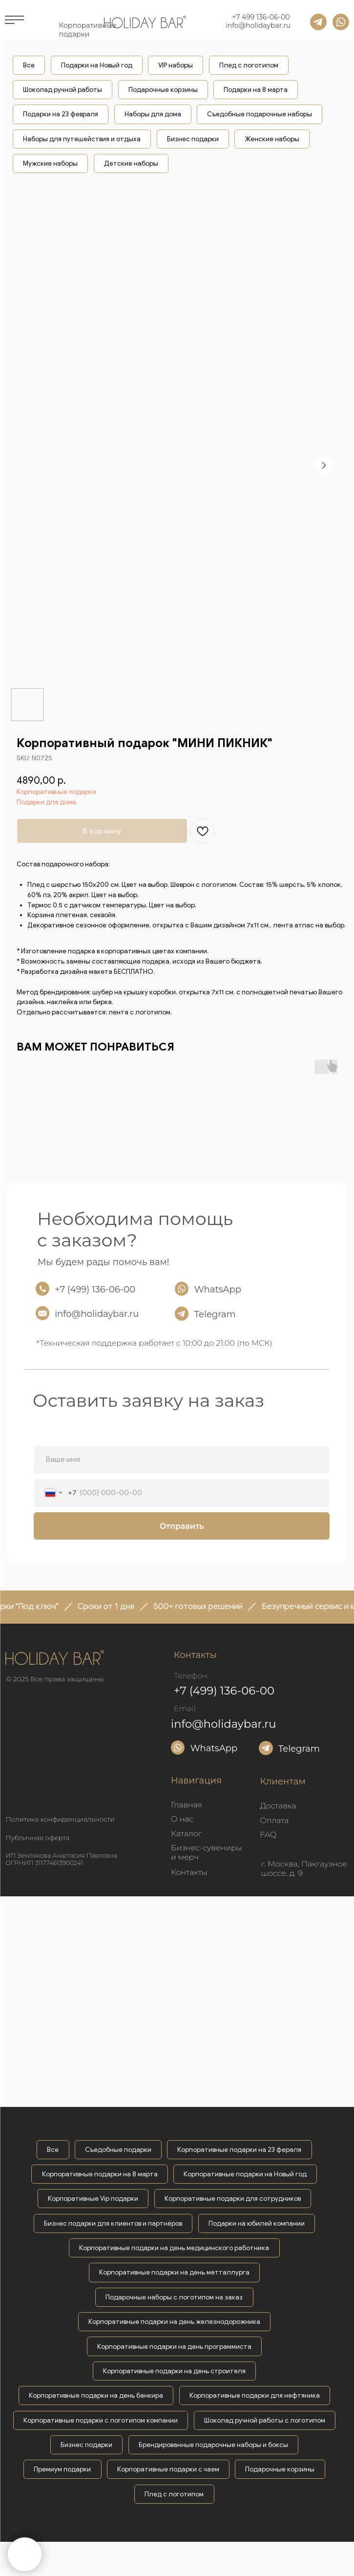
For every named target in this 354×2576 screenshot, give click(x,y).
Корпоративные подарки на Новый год (245, 2174)
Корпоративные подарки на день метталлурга (174, 2272)
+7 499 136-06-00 (261, 17)
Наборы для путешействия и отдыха (82, 139)
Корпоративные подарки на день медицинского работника (174, 2248)
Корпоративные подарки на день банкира (96, 2395)
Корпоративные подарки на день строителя (174, 2371)
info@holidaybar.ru (258, 25)
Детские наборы (131, 163)
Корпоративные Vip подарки (93, 2198)
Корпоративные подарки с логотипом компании (100, 2420)
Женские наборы (272, 139)
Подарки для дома (46, 802)
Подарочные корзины (163, 90)
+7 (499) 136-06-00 (95, 1289)
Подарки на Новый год (96, 65)
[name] (182, 1460)
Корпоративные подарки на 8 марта (100, 2174)
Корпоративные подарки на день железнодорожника (174, 2322)
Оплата (274, 1820)
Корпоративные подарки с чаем (168, 2469)
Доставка (278, 1805)
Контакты (189, 1872)
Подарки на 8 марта (256, 90)
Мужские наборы (50, 163)
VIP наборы (175, 65)
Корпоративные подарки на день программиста (174, 2346)
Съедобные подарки (118, 2150)
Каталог (186, 1833)
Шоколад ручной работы (62, 90)
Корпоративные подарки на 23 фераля (239, 2150)
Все (29, 65)
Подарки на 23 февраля (60, 114)
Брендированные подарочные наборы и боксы (213, 2445)
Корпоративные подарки (56, 792)
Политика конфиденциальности (59, 1819)
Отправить (182, 1526)
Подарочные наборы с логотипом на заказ (174, 2297)
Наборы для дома (153, 114)
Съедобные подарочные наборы (259, 114)
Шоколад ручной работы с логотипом (264, 2420)
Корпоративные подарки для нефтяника (254, 2395)
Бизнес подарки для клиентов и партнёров (113, 2223)
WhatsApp (217, 1289)
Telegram (215, 1314)
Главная (186, 1804)
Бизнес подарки (193, 139)
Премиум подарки (62, 2469)
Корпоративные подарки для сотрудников (233, 2198)
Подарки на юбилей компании (256, 2223)
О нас (182, 1819)
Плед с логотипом (248, 65)
